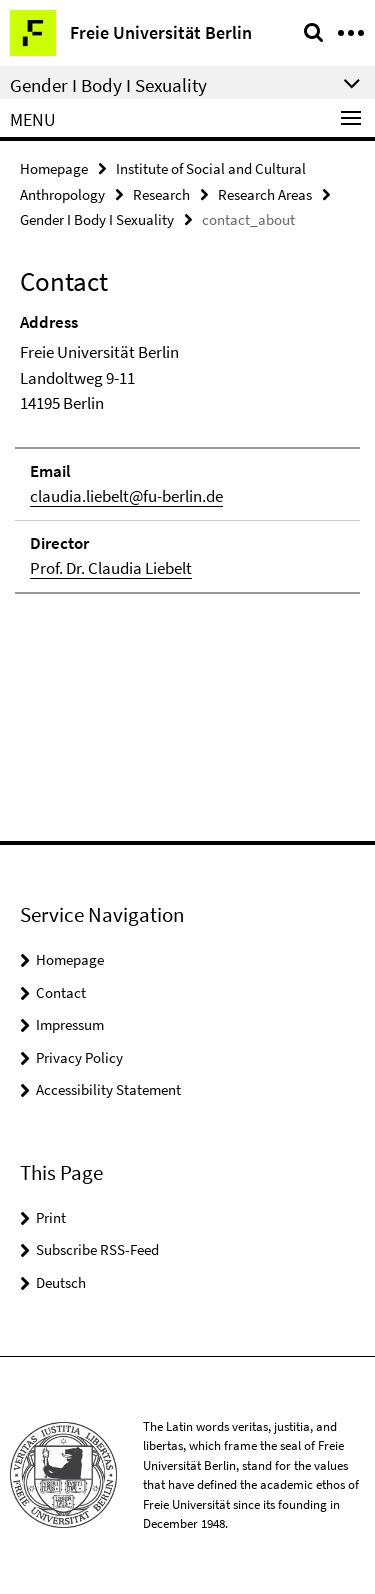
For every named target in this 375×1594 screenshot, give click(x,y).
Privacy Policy (79, 1057)
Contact (61, 992)
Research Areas (265, 194)
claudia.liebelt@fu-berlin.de (126, 496)
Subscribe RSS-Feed (97, 1249)
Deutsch (61, 1282)
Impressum (70, 1024)
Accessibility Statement (108, 1089)
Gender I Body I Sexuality (97, 219)
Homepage (54, 168)
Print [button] (51, 1217)
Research (161, 194)
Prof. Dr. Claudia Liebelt (111, 568)
